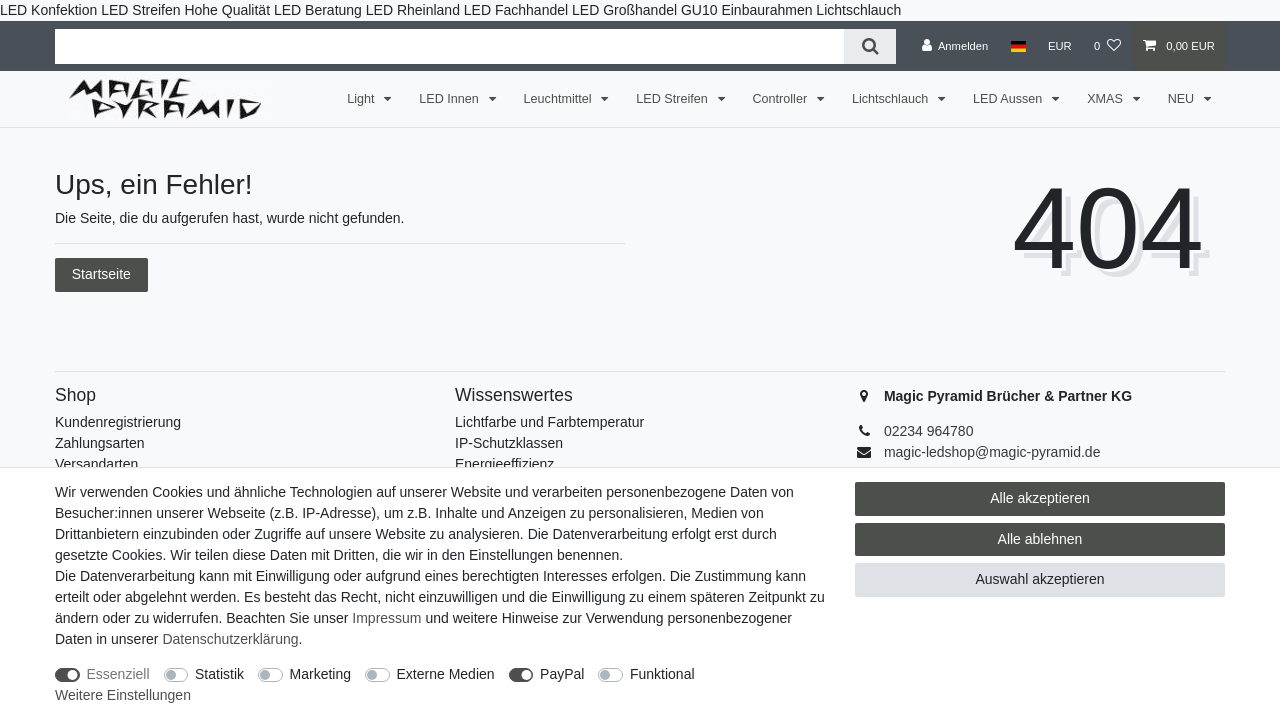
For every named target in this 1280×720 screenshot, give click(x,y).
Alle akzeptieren (1040, 498)
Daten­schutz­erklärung (230, 639)
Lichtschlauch (892, 99)
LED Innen (450, 99)
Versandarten (96, 464)
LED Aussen (1009, 99)
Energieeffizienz (504, 464)
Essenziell (118, 674)
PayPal (562, 674)
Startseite (101, 274)
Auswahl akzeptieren (1039, 579)
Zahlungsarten (100, 443)
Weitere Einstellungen (123, 695)
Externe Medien (446, 674)
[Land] (1017, 46)
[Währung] (1060, 46)
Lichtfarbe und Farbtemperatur (549, 422)
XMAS (1106, 99)
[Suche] (869, 46)
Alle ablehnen (1040, 539)
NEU (1183, 99)
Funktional (662, 674)
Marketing (320, 674)
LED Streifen (673, 99)
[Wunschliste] (1107, 46)
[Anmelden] (955, 46)
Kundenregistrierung (118, 422)
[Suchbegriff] (449, 46)
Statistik (219, 674)
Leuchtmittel (559, 99)
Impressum (386, 618)
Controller (782, 99)
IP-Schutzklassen (509, 443)
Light (362, 99)
